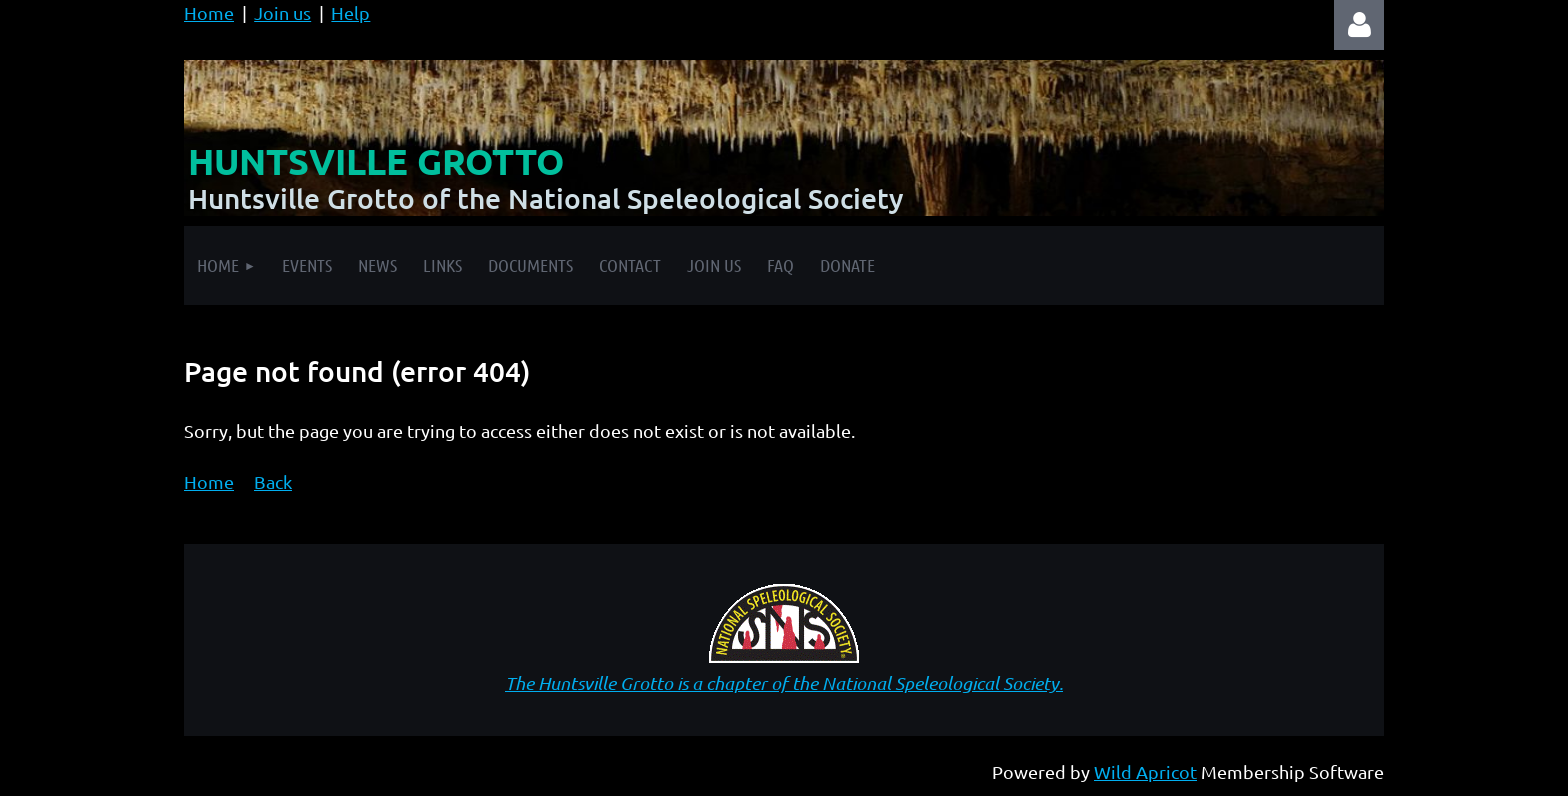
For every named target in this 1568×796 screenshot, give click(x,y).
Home (209, 12)
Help (350, 12)
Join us (282, 12)
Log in (1359, 25)
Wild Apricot (1145, 771)
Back (273, 481)
